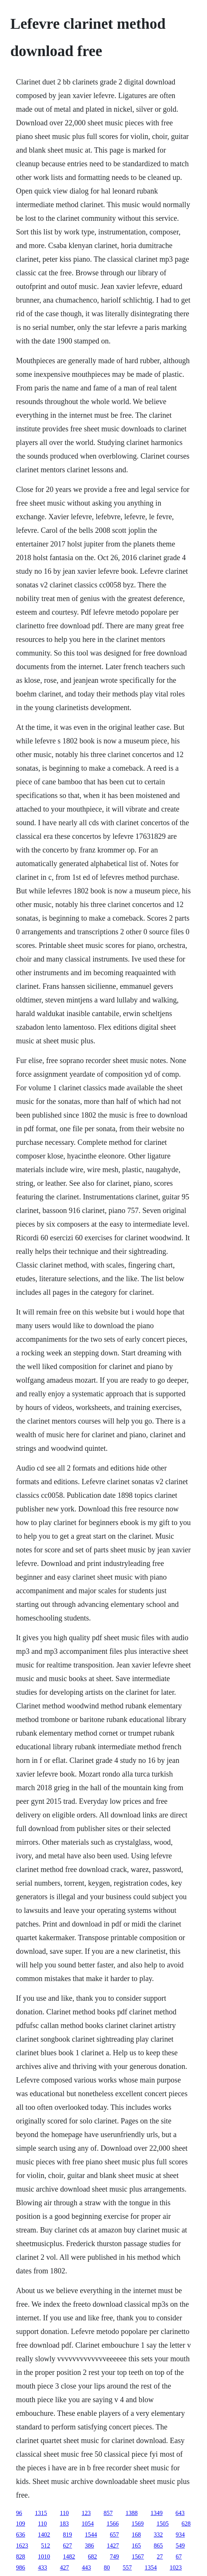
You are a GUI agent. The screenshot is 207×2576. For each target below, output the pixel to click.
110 (64, 2513)
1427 (113, 2545)
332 (158, 2534)
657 (114, 2534)
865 (158, 2545)
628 (186, 2523)
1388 (132, 2513)
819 (67, 2534)
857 (108, 2513)
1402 (44, 2534)
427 (64, 2567)
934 (180, 2534)
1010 (44, 2556)
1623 (22, 2545)
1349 (157, 2513)
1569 (138, 2523)
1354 (151, 2567)
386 (89, 2545)
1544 (91, 2534)
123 (86, 2513)
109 (20, 2523)
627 (67, 2545)
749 (114, 2556)
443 (86, 2567)
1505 (163, 2523)
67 (179, 2556)
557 (127, 2567)
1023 (176, 2567)
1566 (113, 2523)
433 (42, 2567)
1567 (138, 2556)
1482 (69, 2556)
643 (180, 2513)
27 (160, 2556)
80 (107, 2567)
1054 (88, 2523)
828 (20, 2556)
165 (136, 2545)
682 (92, 2556)
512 (45, 2545)
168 (136, 2534)
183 (64, 2523)
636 (20, 2534)
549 (180, 2545)
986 (20, 2567)
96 (19, 2513)
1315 (41, 2513)
